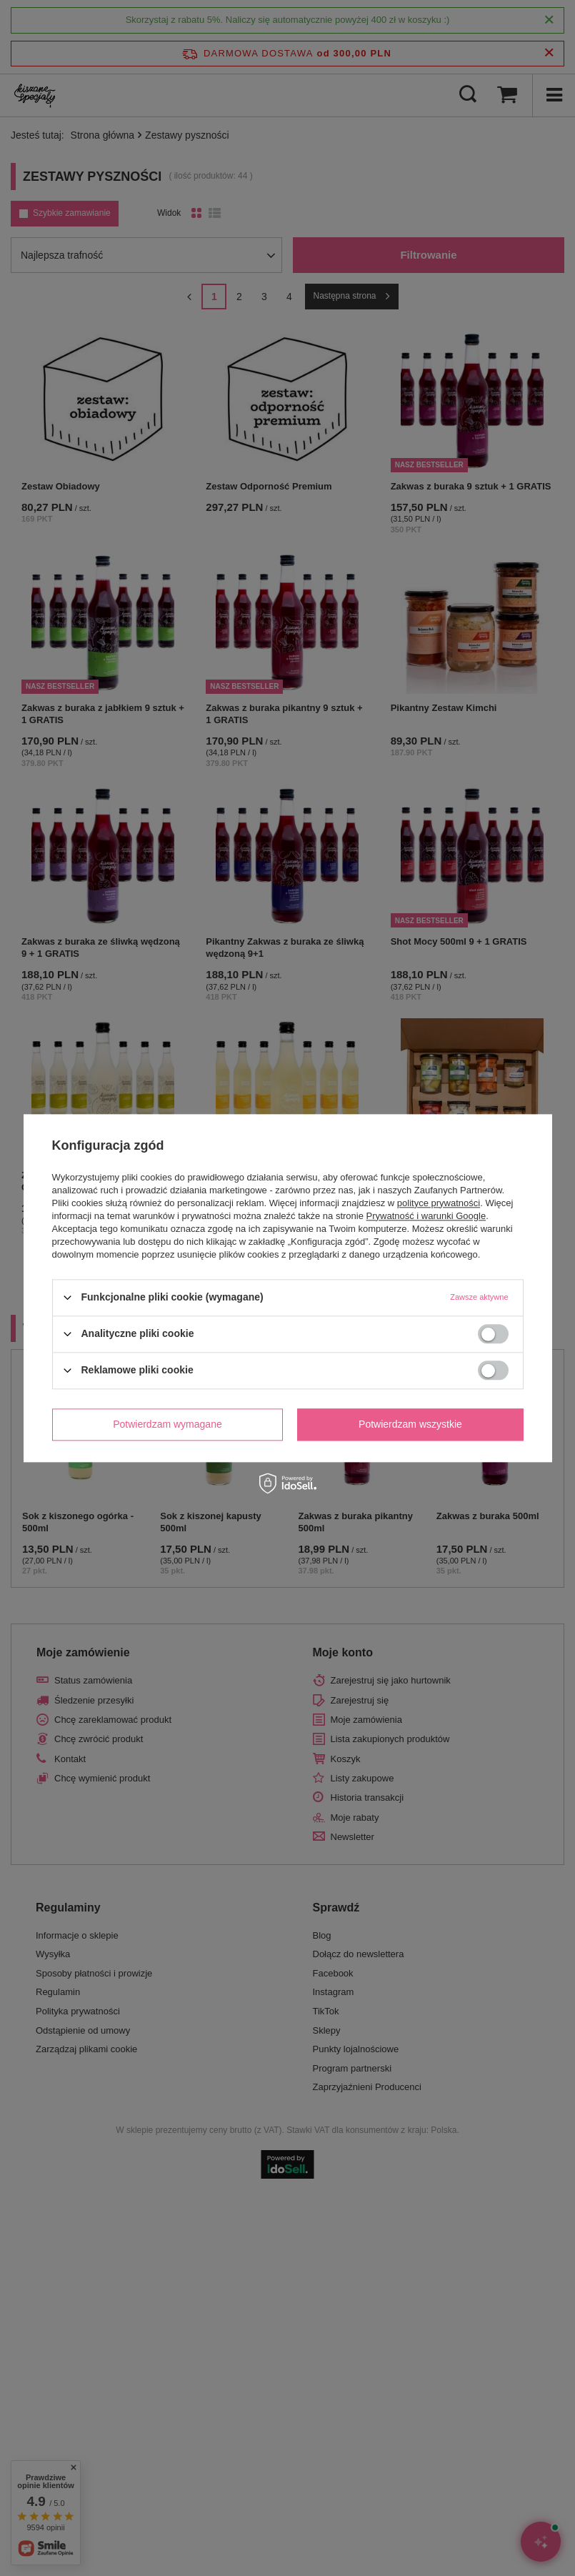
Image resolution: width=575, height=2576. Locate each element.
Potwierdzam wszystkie (410, 1424)
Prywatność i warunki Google (426, 1215)
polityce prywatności (438, 1203)
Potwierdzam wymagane (167, 1424)
